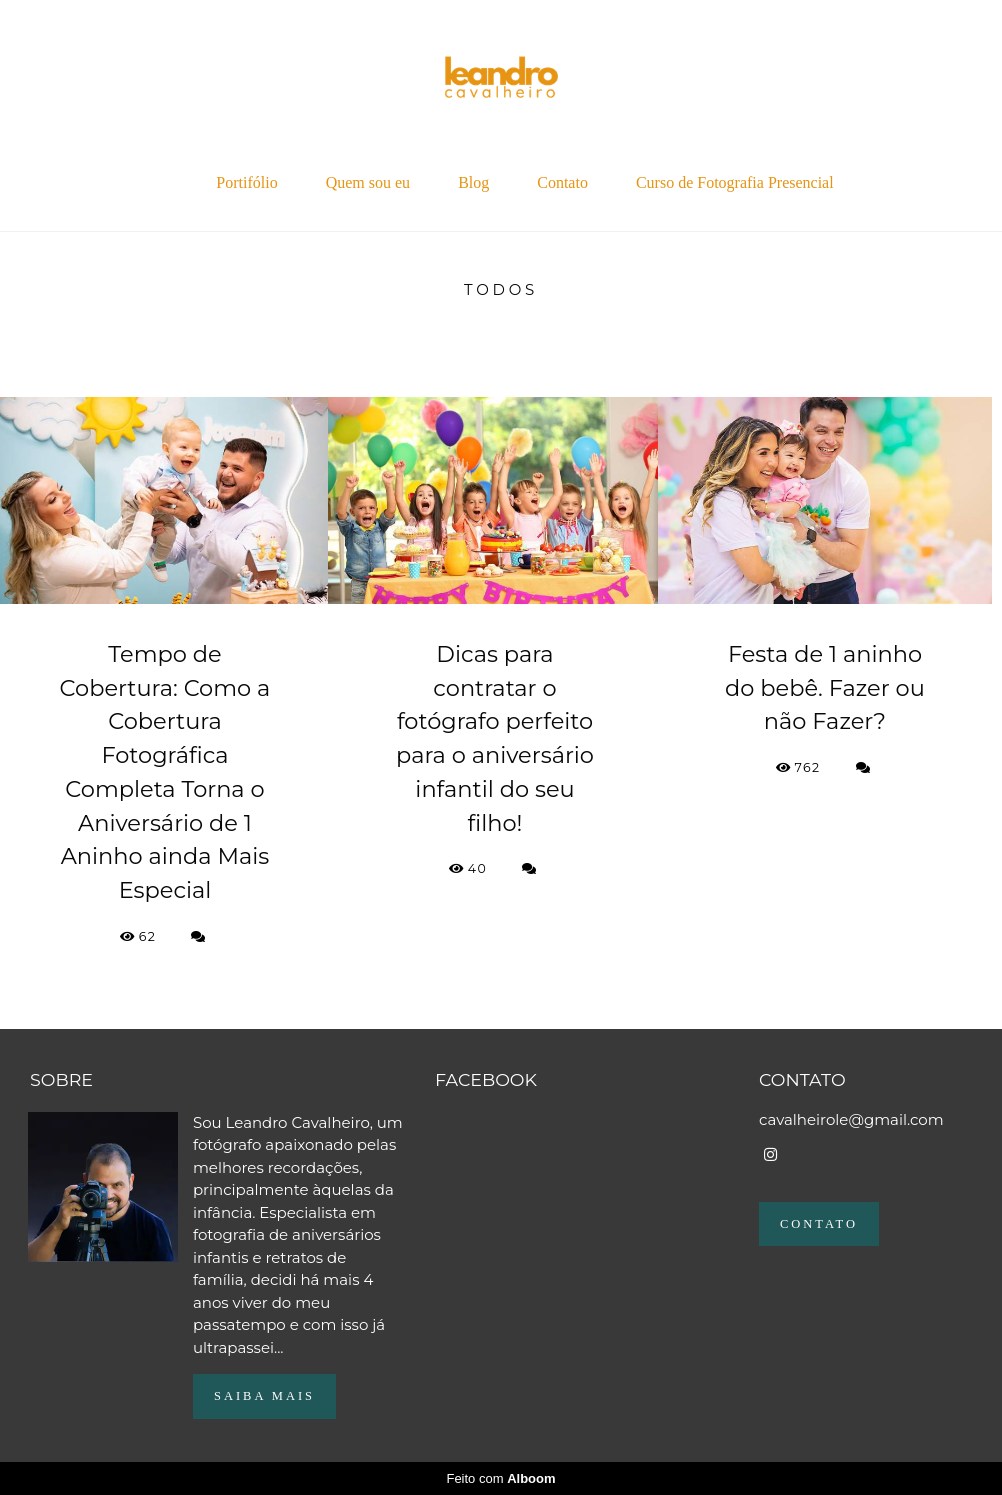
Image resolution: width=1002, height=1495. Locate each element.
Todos (501, 289)
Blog (473, 182)
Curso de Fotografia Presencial (735, 182)
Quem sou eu (368, 182)
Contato (562, 182)
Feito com (500, 1478)
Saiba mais (264, 1396)
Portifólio (246, 182)
